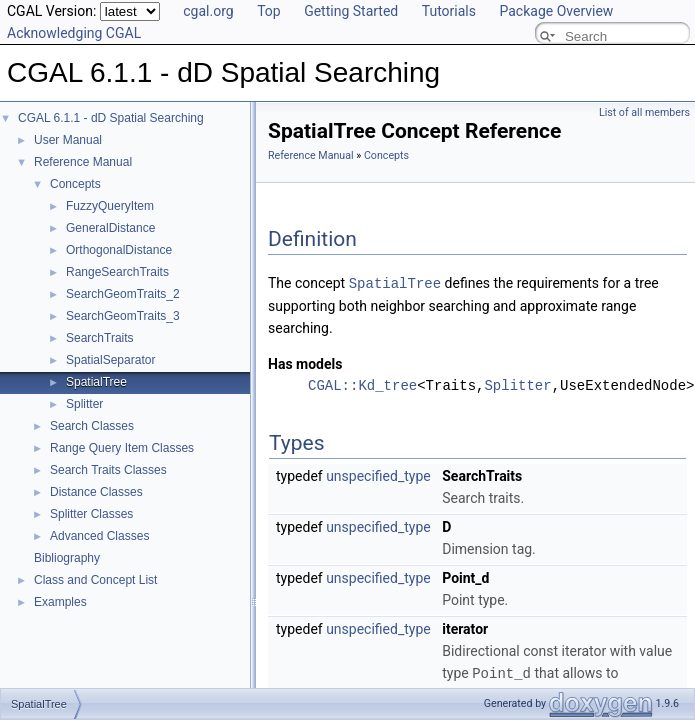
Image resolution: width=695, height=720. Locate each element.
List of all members (644, 112)
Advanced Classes (99, 536)
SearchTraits (100, 338)
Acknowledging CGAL (74, 33)
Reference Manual (83, 162)
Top (269, 11)
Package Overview (556, 11)
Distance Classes (96, 492)
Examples (60, 602)
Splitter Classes (91, 514)
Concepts (75, 184)
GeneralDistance (110, 228)
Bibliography (67, 558)
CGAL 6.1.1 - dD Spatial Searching (111, 118)
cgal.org (208, 11)
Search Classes (92, 426)
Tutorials (449, 11)
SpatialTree (96, 382)
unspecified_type (378, 475)
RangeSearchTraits (117, 272)
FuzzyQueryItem (110, 206)
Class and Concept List (95, 580)
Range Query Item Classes (122, 448)
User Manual (68, 140)
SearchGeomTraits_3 (123, 316)
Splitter (84, 404)
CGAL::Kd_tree (362, 384)
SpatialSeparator (110, 360)
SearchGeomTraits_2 (123, 294)
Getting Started (351, 11)
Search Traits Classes (108, 470)
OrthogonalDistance (119, 250)
